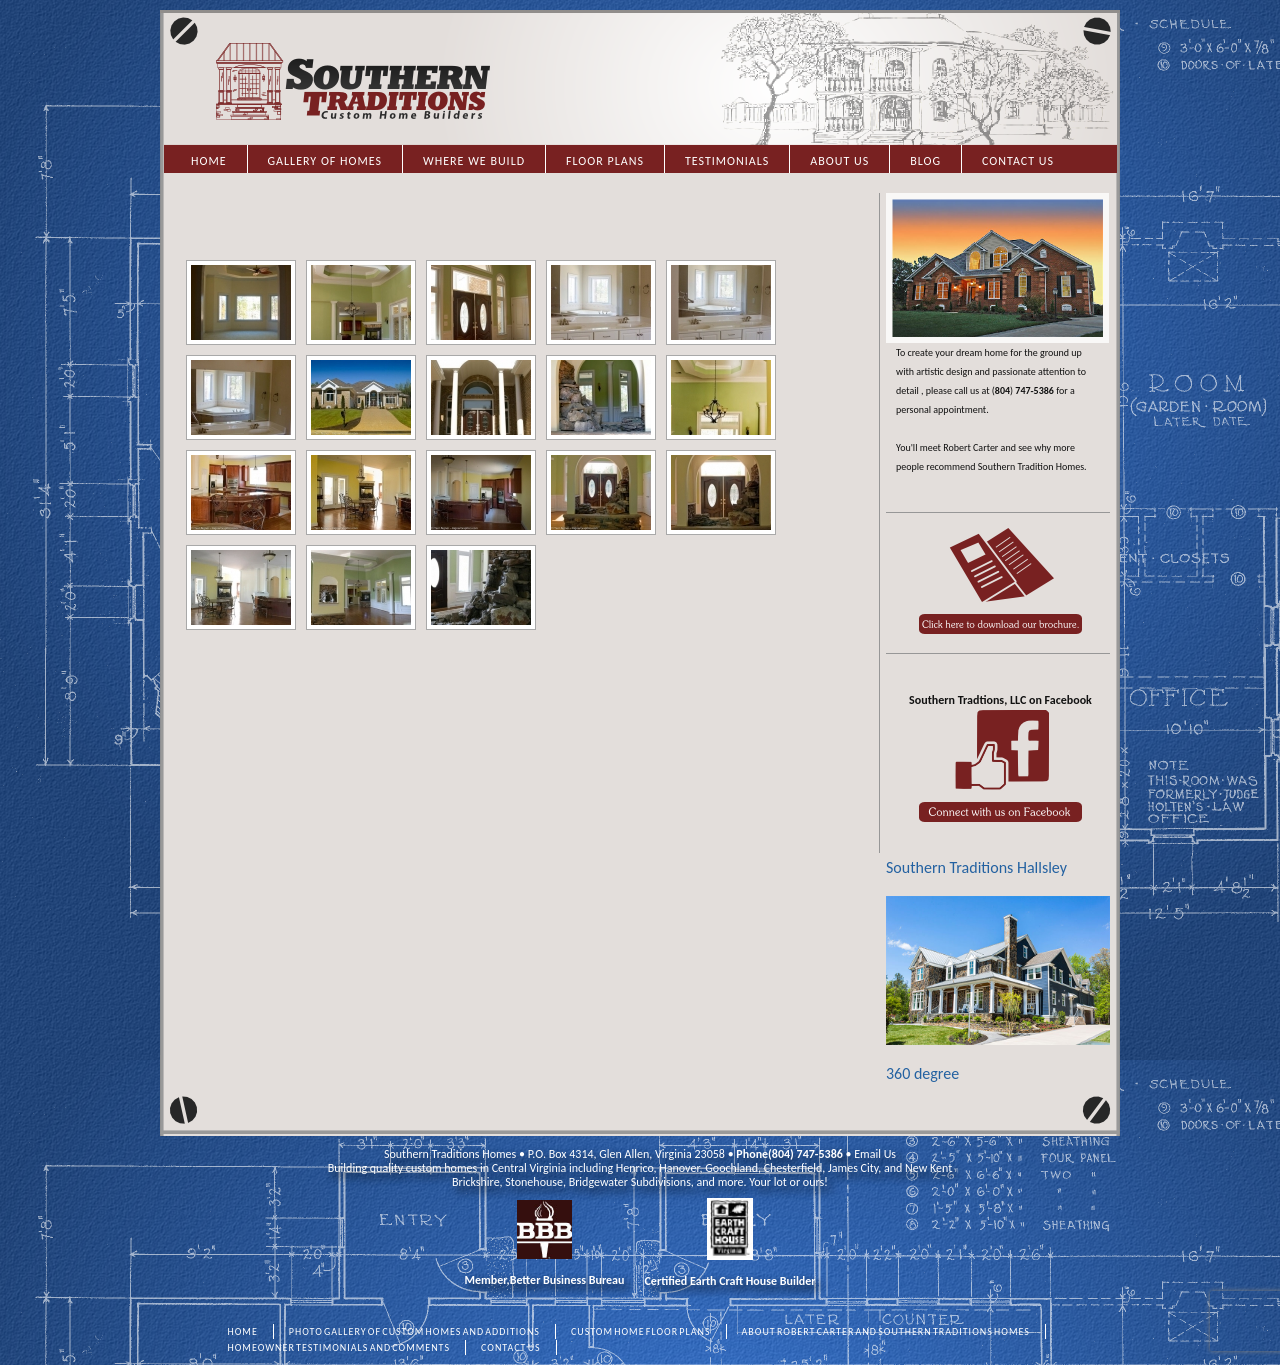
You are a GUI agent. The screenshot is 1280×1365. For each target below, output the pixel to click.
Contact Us (1018, 161)
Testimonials (727, 161)
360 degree (998, 989)
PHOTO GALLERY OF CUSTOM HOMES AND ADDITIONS (414, 1331)
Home (209, 161)
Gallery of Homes (325, 161)
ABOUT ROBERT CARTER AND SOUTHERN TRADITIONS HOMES (886, 1331)
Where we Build (474, 161)
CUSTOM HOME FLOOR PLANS (641, 1331)
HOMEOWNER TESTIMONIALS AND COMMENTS (339, 1347)
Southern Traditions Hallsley (976, 867)
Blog (925, 161)
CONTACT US (511, 1347)
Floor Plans (605, 161)
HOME (243, 1331)
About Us (839, 161)
